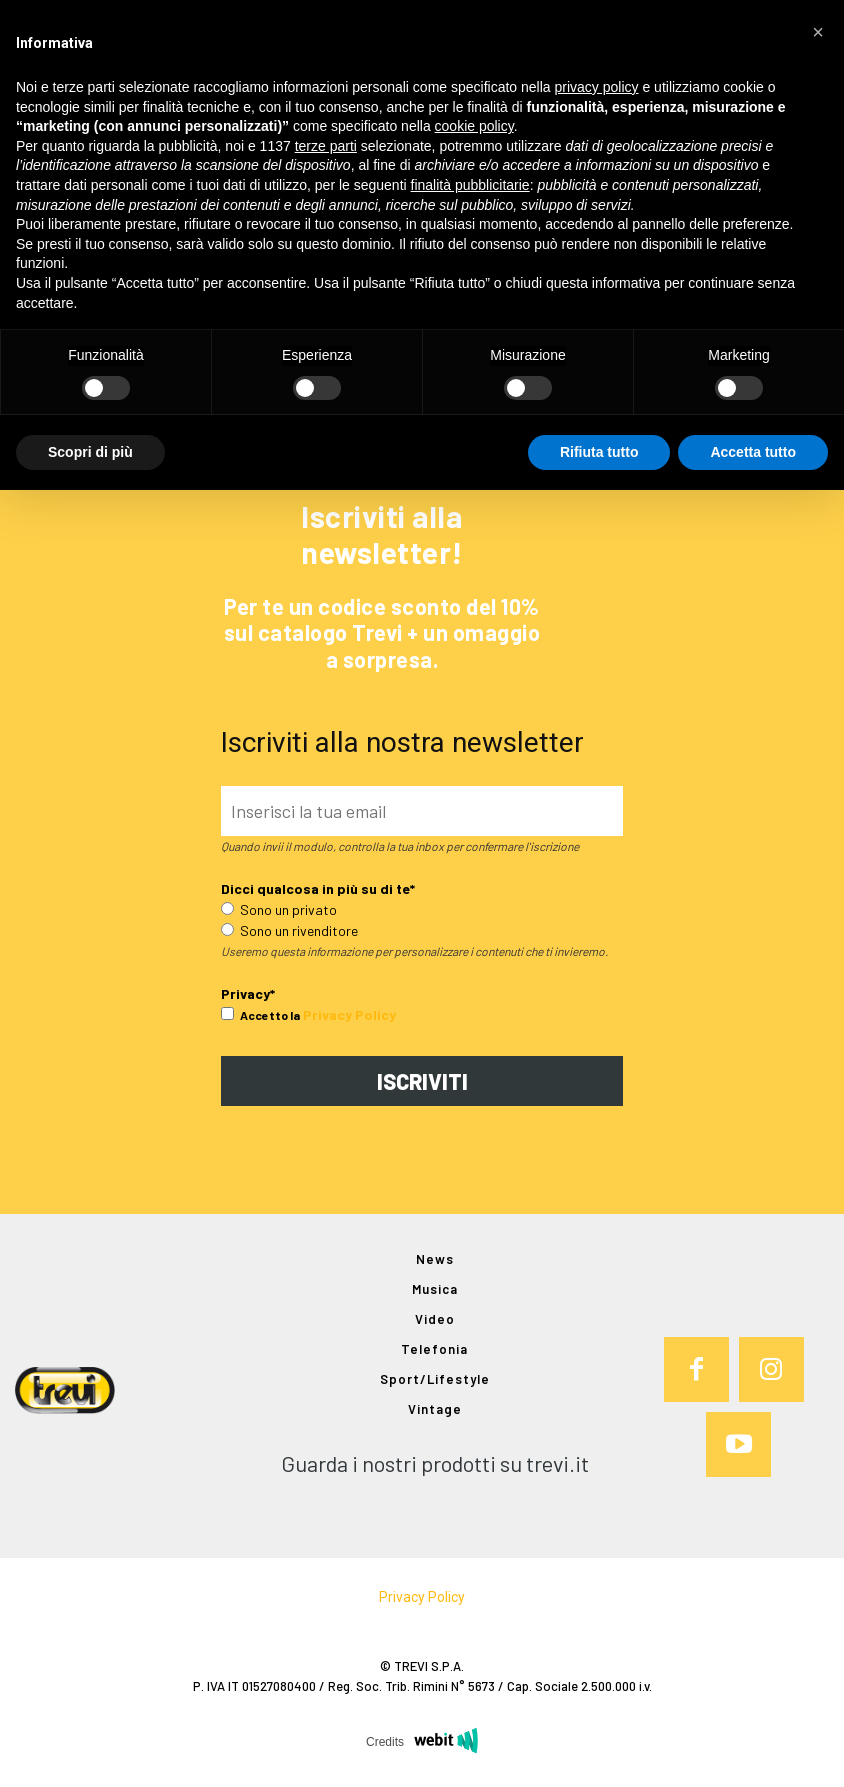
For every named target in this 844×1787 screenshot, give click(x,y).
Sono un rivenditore (289, 930)
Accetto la (260, 1015)
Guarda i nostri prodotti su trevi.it (435, 1463)
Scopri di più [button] (90, 452)
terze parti (326, 146)
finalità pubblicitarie (470, 185)
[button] (818, 32)
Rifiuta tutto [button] (599, 452)
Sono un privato (279, 909)
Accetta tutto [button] (753, 452)
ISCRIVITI (422, 1081)
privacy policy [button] (597, 87)
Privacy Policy (349, 1014)
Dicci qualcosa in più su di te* (318, 888)
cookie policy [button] (474, 126)
